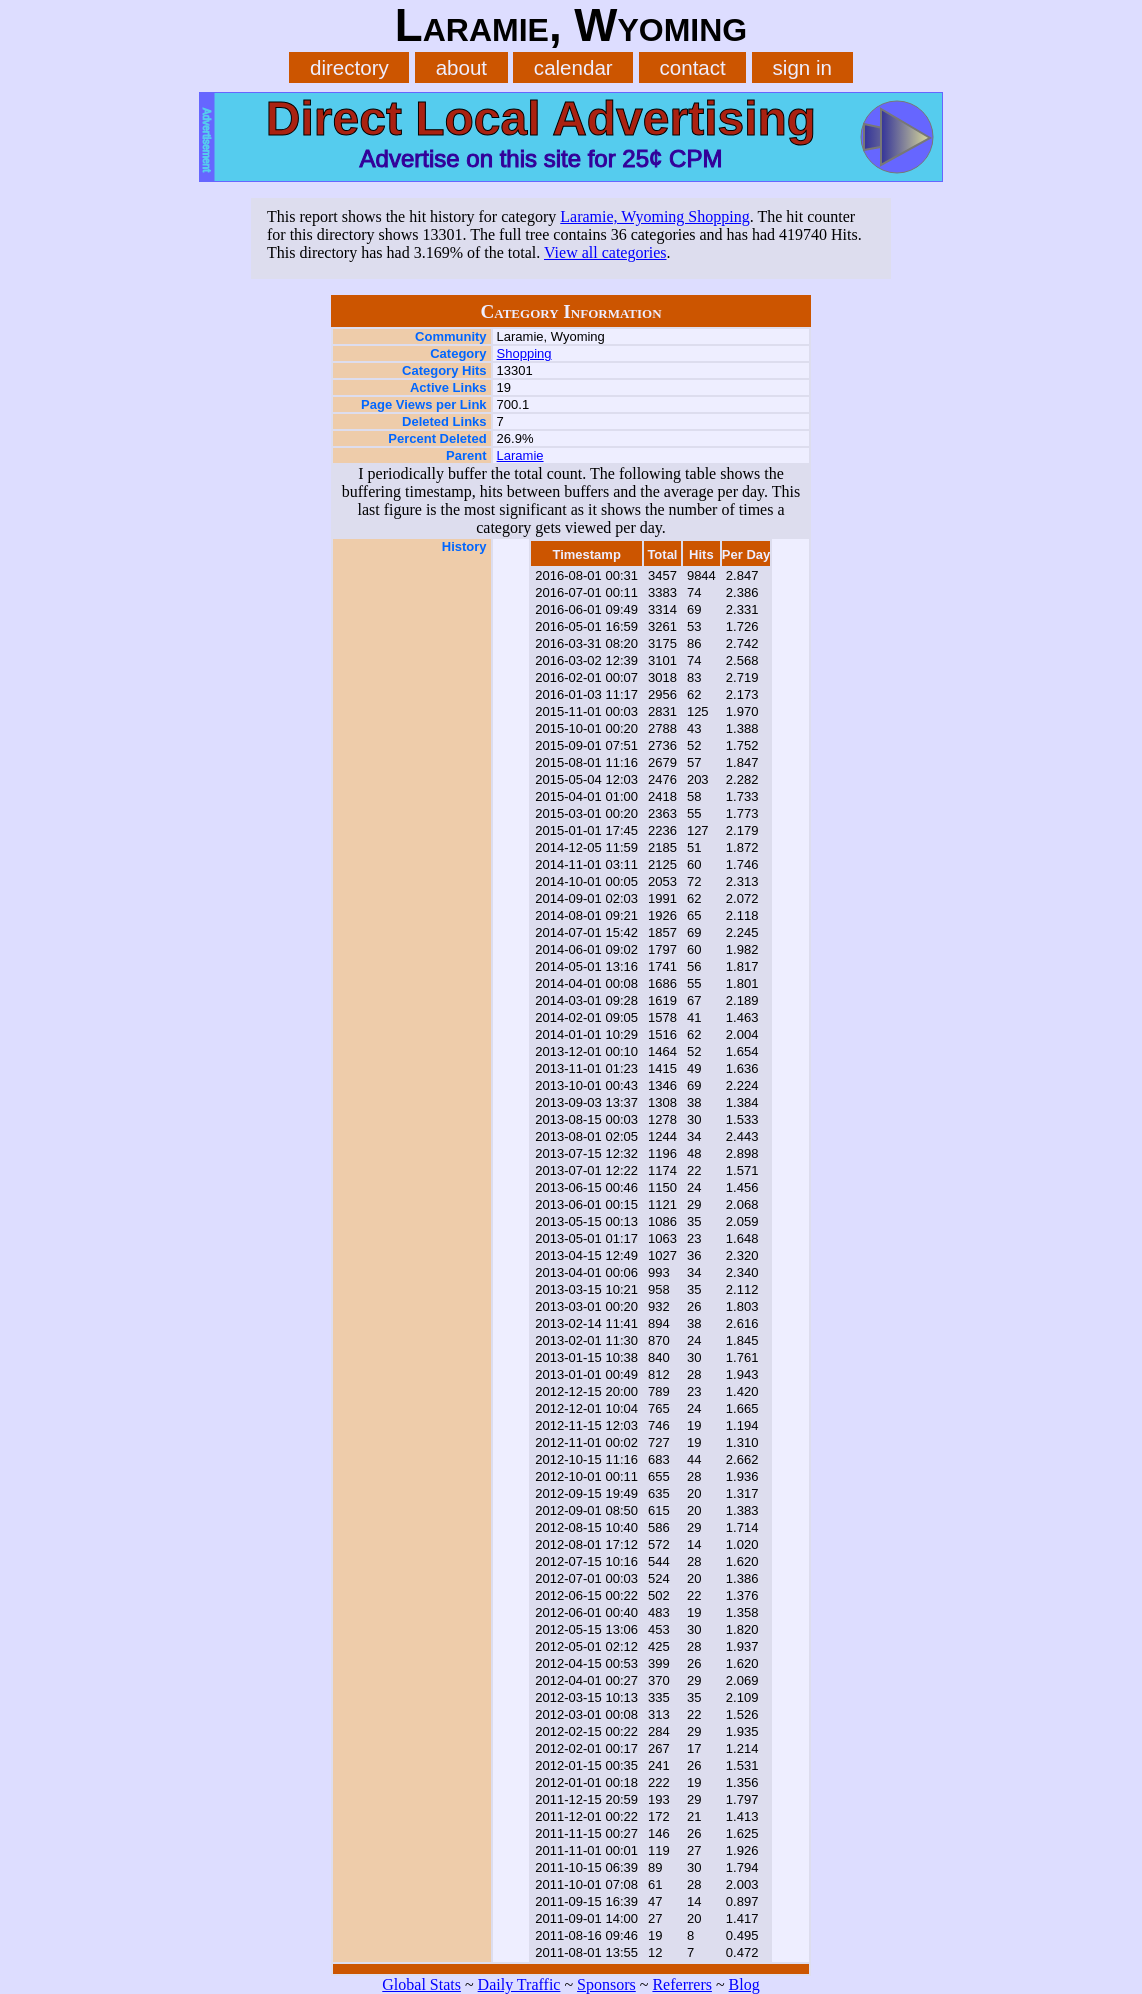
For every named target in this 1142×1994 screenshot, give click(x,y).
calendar (573, 67)
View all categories (605, 252)
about (461, 67)
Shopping (524, 353)
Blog (744, 1984)
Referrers (682, 1984)
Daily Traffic (519, 1984)
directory (349, 67)
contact (693, 67)
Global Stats (421, 1984)
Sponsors (606, 1984)
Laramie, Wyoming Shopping (654, 216)
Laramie (520, 455)
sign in (802, 67)
